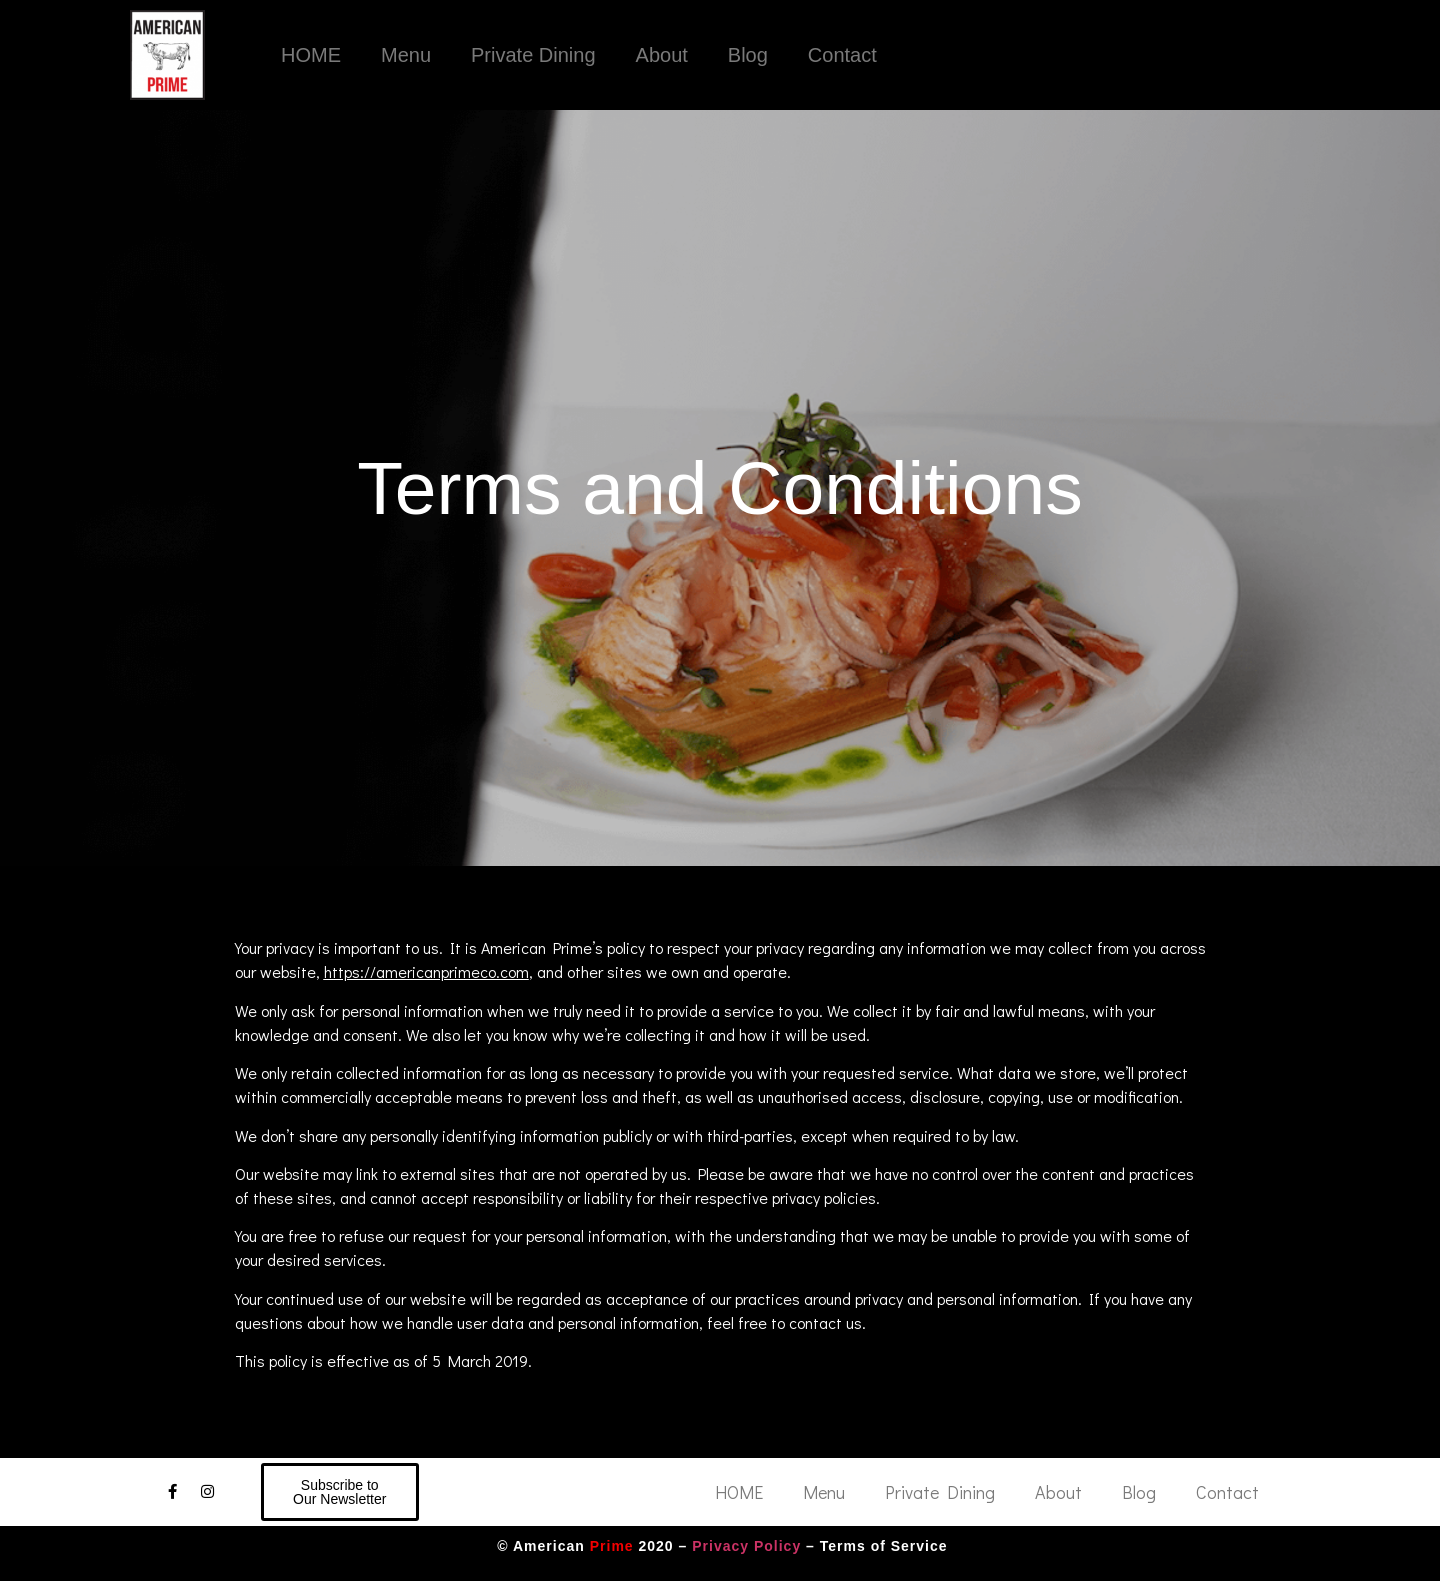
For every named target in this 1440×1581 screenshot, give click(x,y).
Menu (406, 55)
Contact (842, 55)
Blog (748, 55)
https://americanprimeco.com (426, 971)
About (662, 55)
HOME (311, 55)
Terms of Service (884, 1546)
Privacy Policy (746, 1546)
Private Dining (533, 55)
